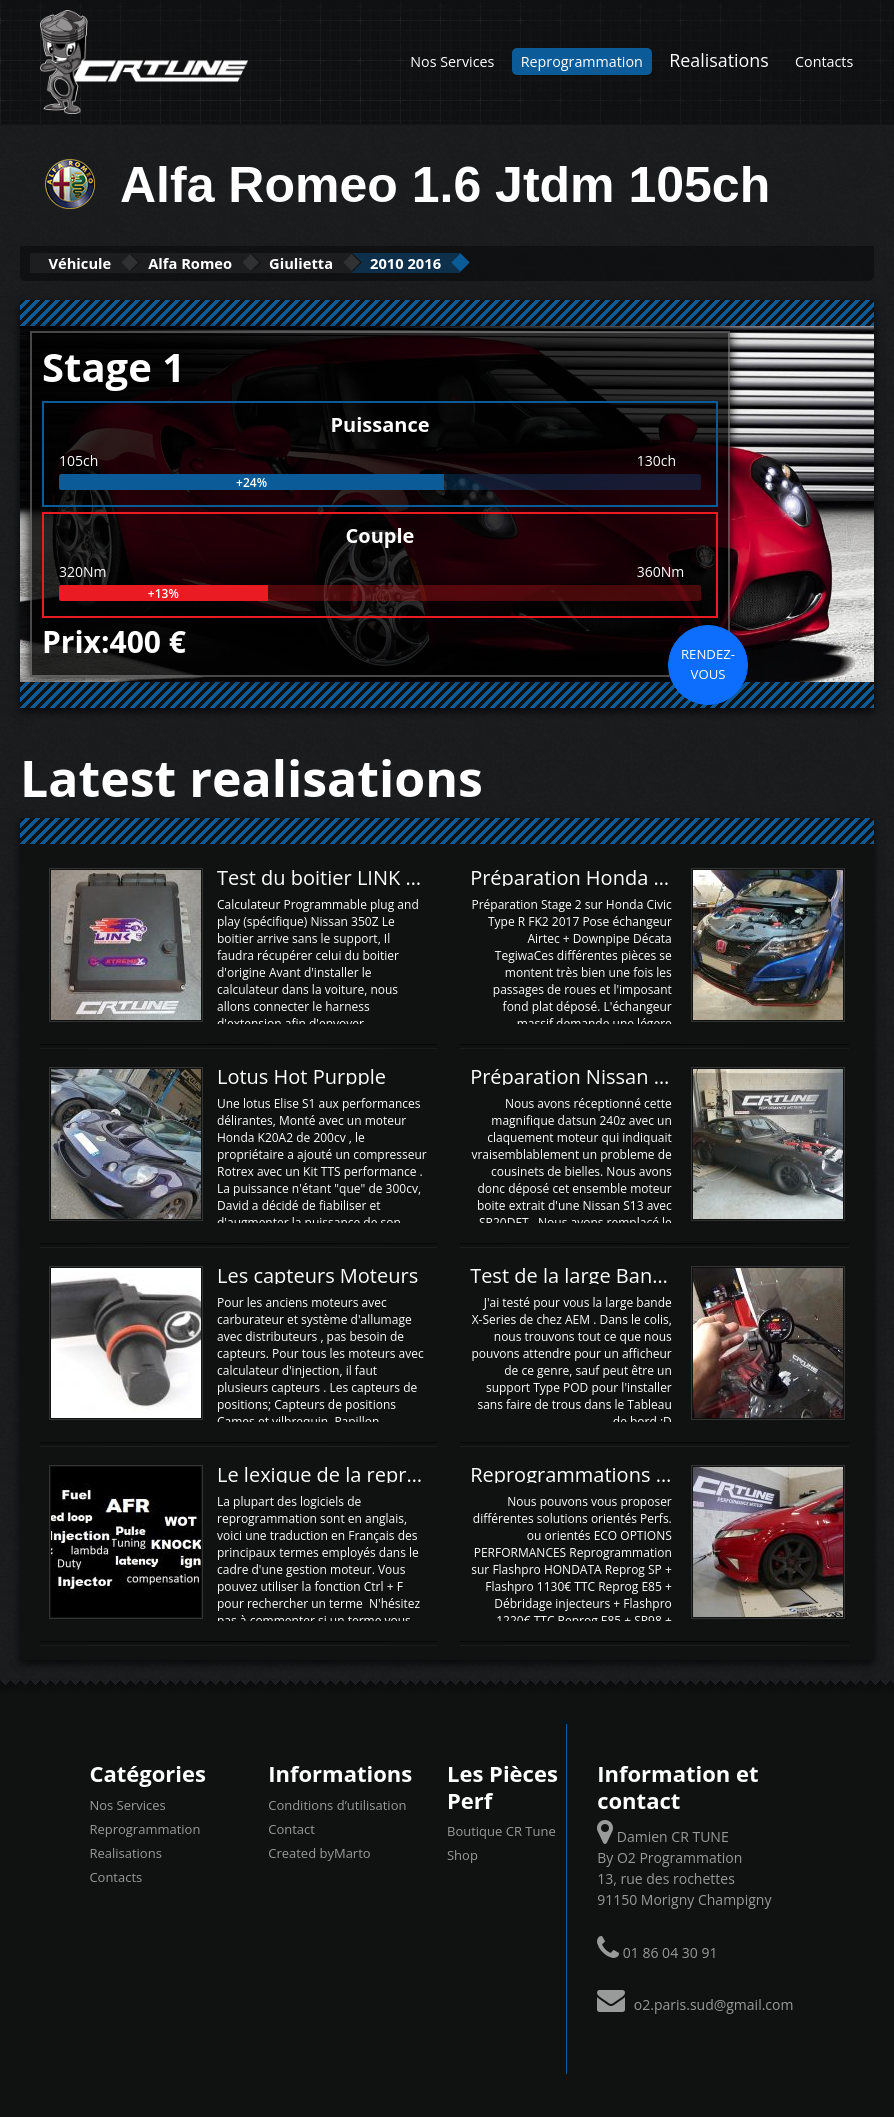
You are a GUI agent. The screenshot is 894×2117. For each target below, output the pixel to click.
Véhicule (96, 262)
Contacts (824, 61)
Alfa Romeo (241, 262)
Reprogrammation (582, 61)
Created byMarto (319, 1851)
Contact (291, 1827)
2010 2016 (525, 262)
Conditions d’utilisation (337, 1803)
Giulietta (387, 262)
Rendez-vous (708, 662)
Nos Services (452, 61)
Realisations (719, 60)
